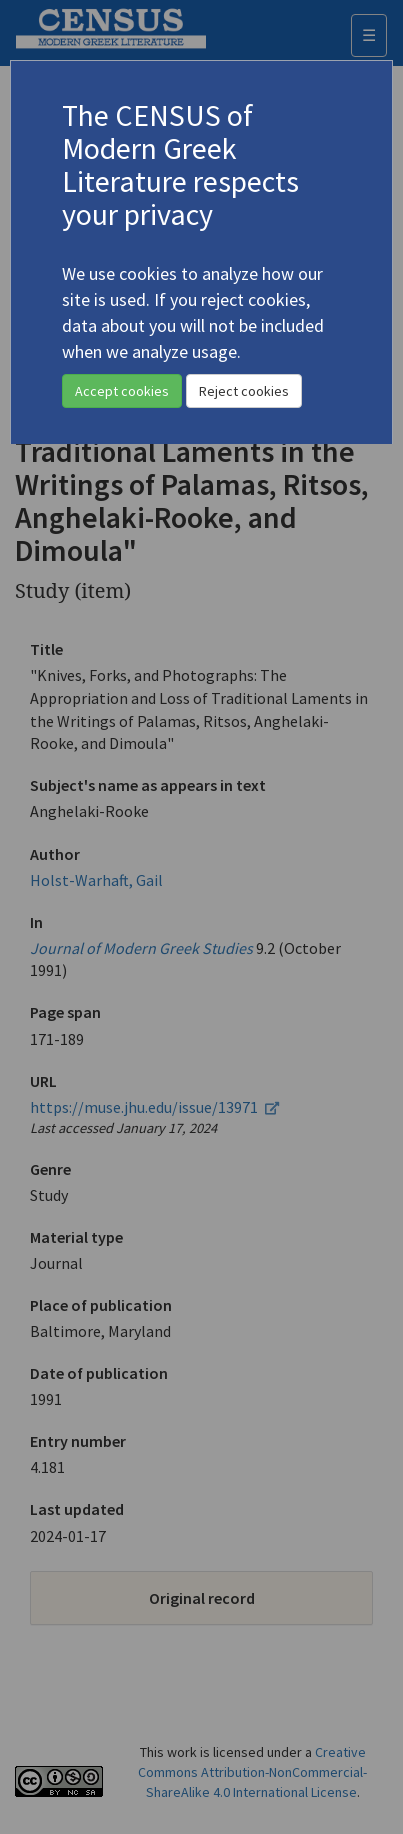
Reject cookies (244, 391)
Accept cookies (122, 391)
